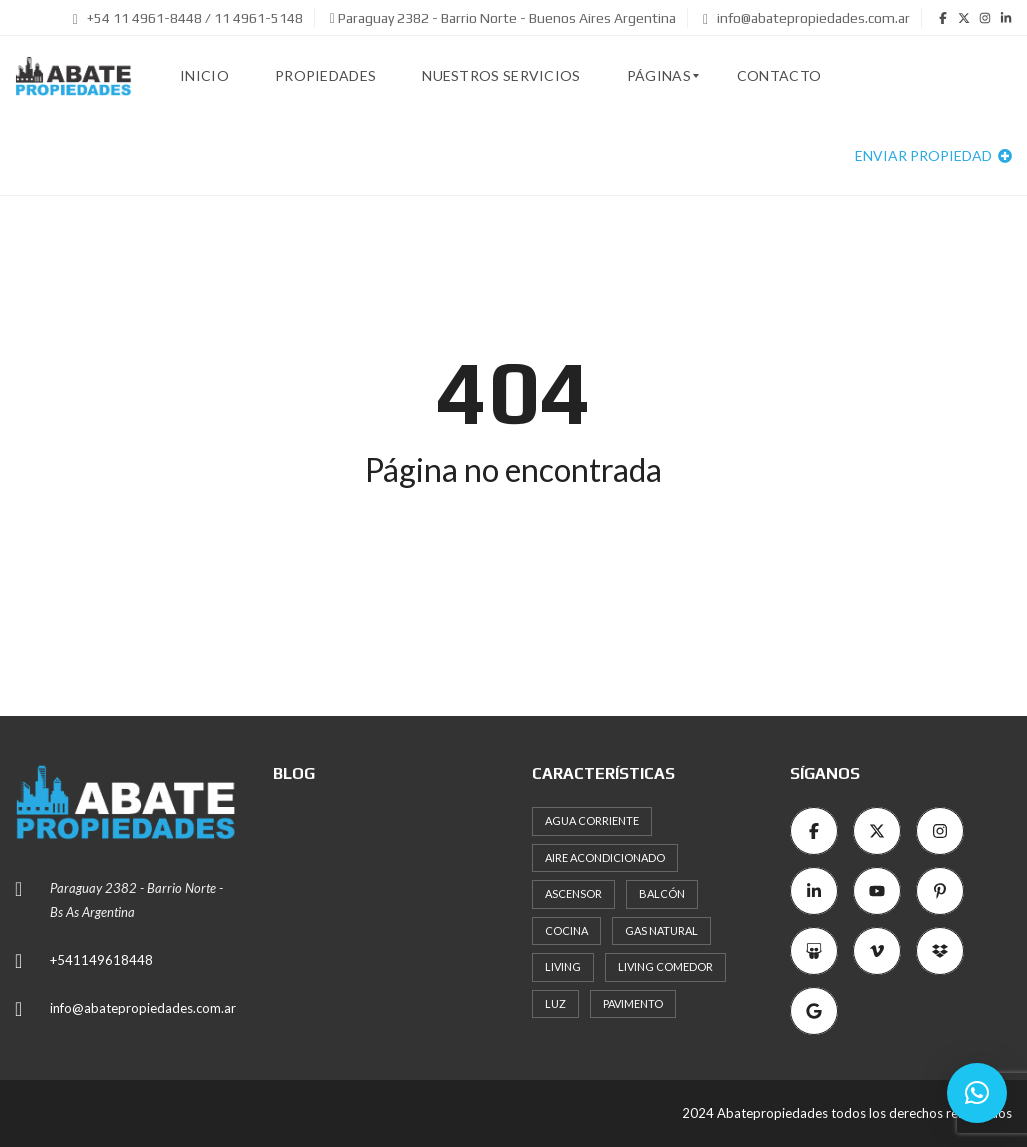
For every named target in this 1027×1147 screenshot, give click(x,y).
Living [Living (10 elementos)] (563, 966)
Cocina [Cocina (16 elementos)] (566, 930)
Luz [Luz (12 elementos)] (555, 1003)
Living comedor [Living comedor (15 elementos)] (665, 966)
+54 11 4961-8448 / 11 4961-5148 (188, 18)
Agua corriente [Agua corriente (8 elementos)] (592, 820)
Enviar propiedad (933, 155)
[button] (977, 1093)
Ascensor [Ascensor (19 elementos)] (573, 893)
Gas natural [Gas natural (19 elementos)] (661, 930)
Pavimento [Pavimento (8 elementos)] (633, 1003)
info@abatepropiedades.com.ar (806, 18)
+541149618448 (101, 960)
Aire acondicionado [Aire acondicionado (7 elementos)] (605, 857)
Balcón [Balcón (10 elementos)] (662, 893)
